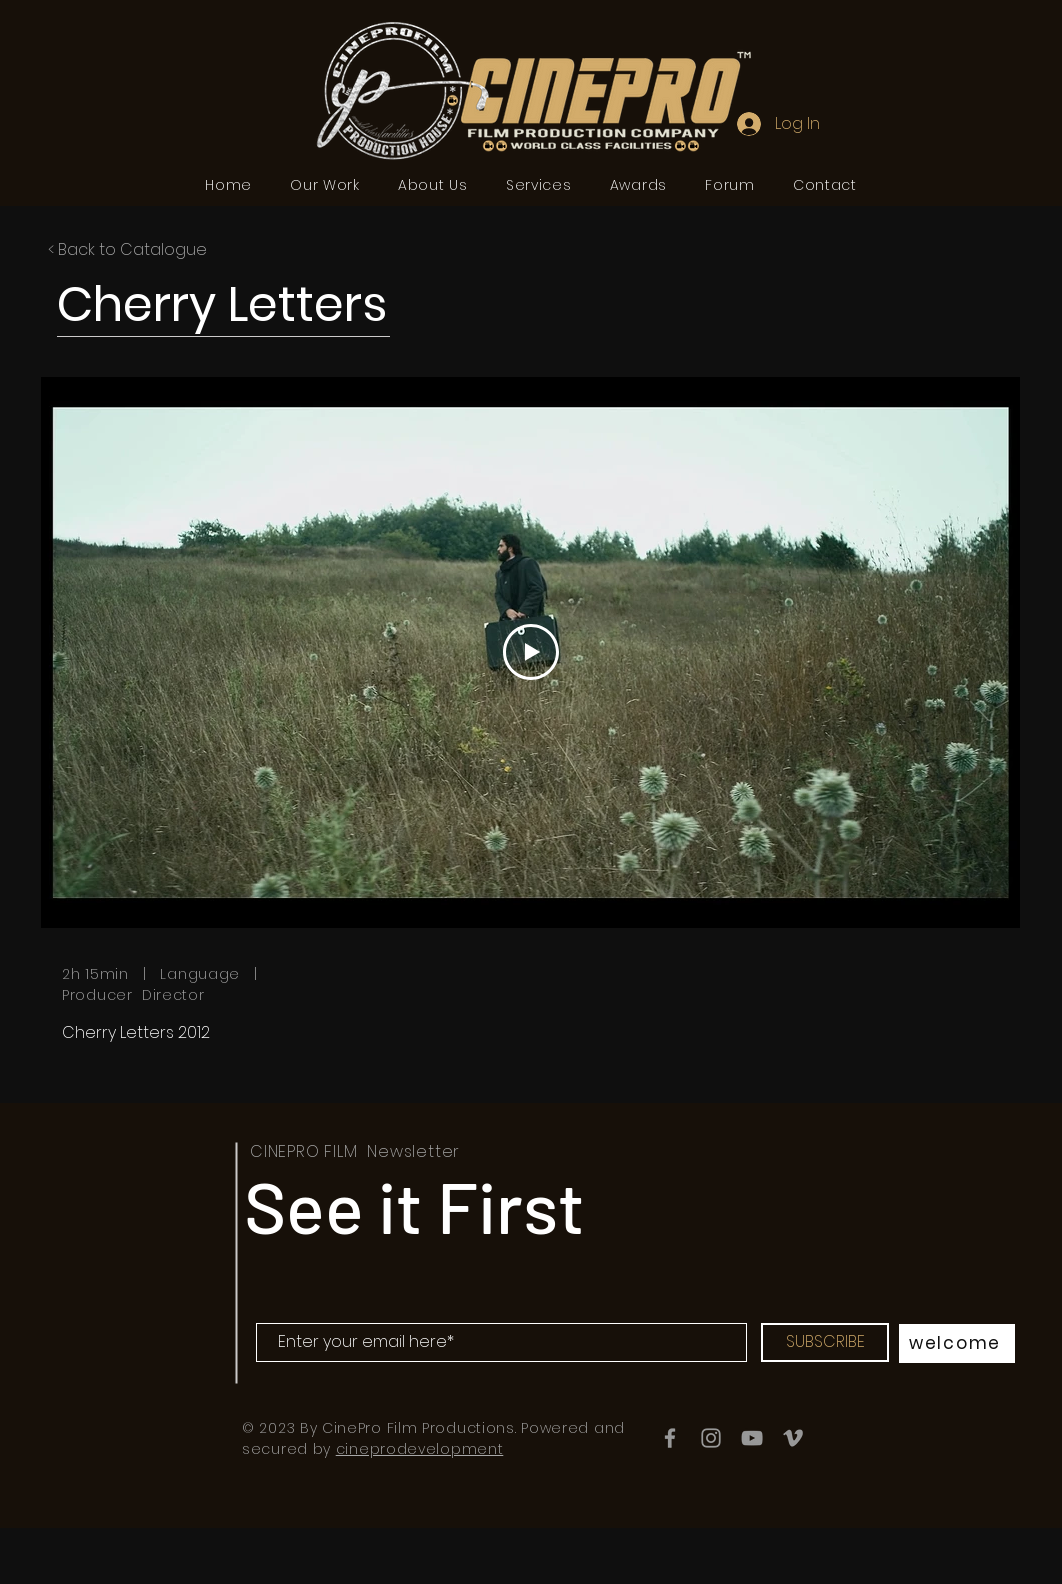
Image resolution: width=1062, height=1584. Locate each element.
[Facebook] (670, 1438)
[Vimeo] (793, 1438)
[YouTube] (752, 1438)
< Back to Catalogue (127, 249)
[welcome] (957, 1343)
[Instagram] (711, 1438)
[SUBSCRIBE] (825, 1342)
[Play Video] (531, 652)
